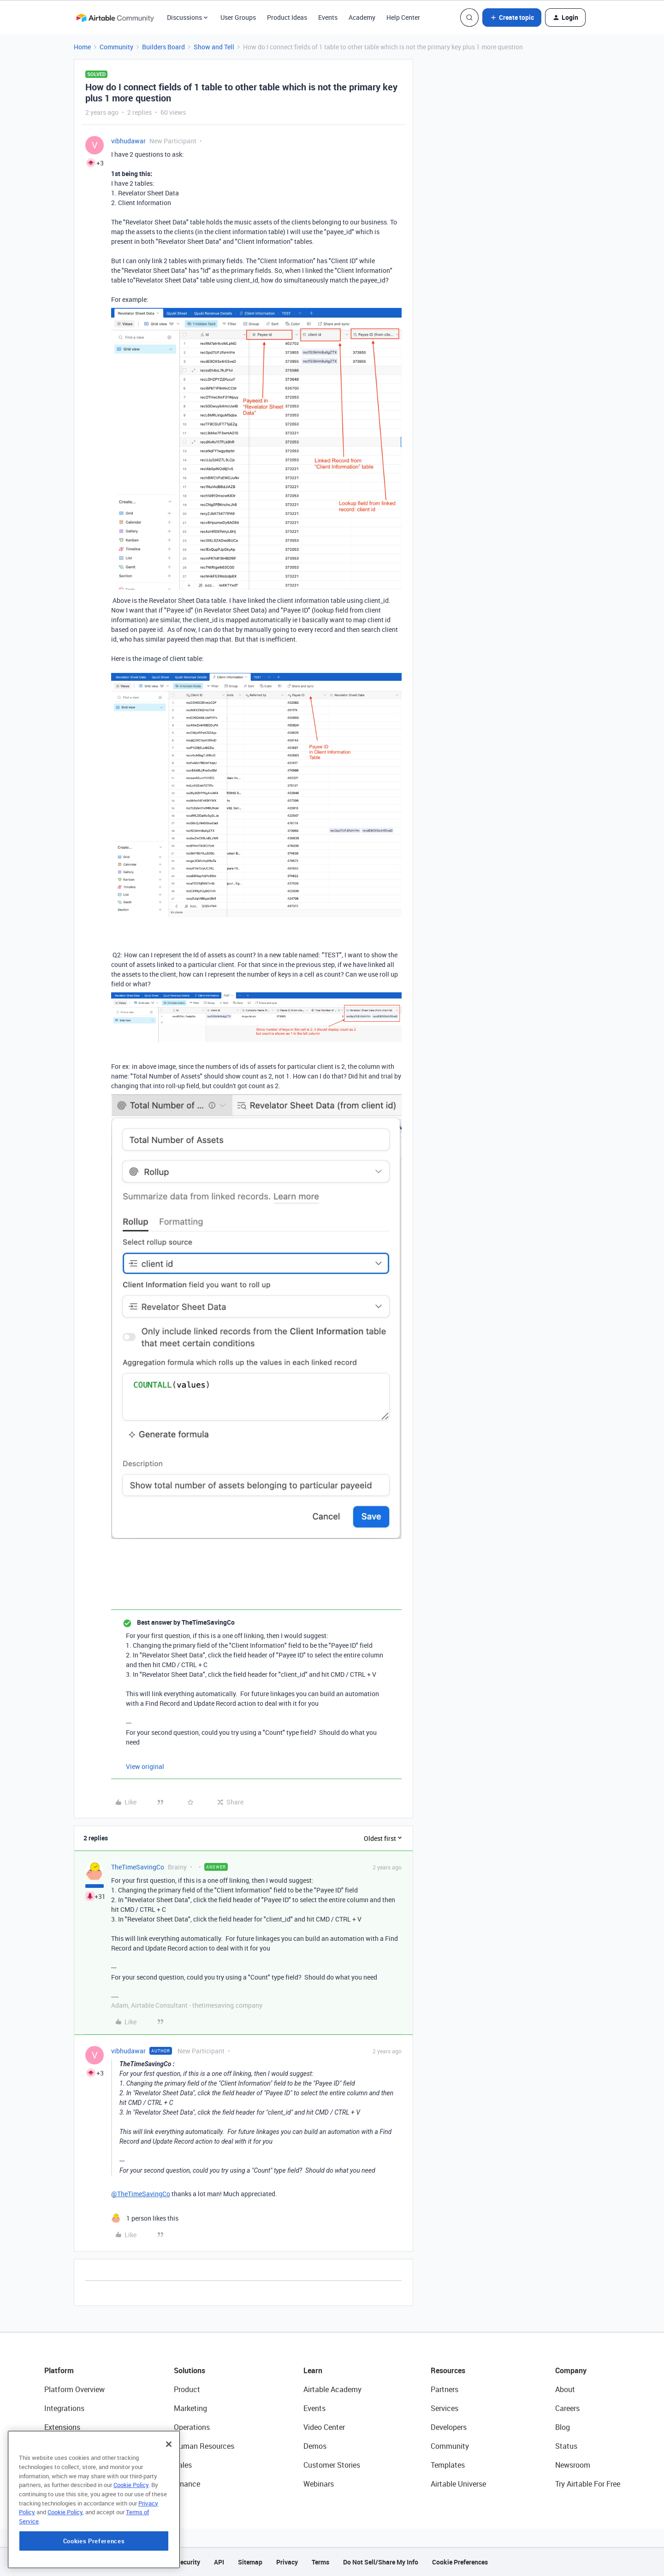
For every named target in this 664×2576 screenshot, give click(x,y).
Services (444, 2408)
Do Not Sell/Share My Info (380, 2562)
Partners (444, 2389)
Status (566, 2446)
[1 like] (144, 2218)
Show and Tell (214, 46)
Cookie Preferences (460, 2562)
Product (187, 2389)
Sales (183, 2465)
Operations (192, 2427)
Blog (562, 2427)
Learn (312, 2370)
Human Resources (204, 2446)
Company (571, 2370)
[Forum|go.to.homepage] (115, 17)
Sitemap (250, 2562)
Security (188, 2562)
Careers (567, 2408)
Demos (314, 2446)
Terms (320, 2562)
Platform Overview (74, 2389)
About (565, 2389)
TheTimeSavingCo (137, 1867)
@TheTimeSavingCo (140, 2193)
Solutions (189, 2370)
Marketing (190, 2408)
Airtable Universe (458, 2484)
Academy (362, 17)
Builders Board (163, 46)
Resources (448, 2370)
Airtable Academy (332, 2389)
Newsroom (572, 2465)
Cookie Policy (130, 2510)
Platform (59, 2370)
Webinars (318, 2484)
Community (116, 46)
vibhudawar (128, 140)
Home (82, 46)
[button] (511, 17)
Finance (187, 2484)
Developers (449, 2427)
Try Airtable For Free (587, 2484)
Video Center (324, 2427)
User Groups (238, 17)
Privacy (287, 2562)
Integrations (64, 2408)
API (219, 2562)
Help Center (403, 17)
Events (328, 17)
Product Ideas (287, 17)
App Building (65, 2446)
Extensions (62, 2427)
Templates (448, 2465)
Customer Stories (331, 2465)
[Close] (169, 2470)
